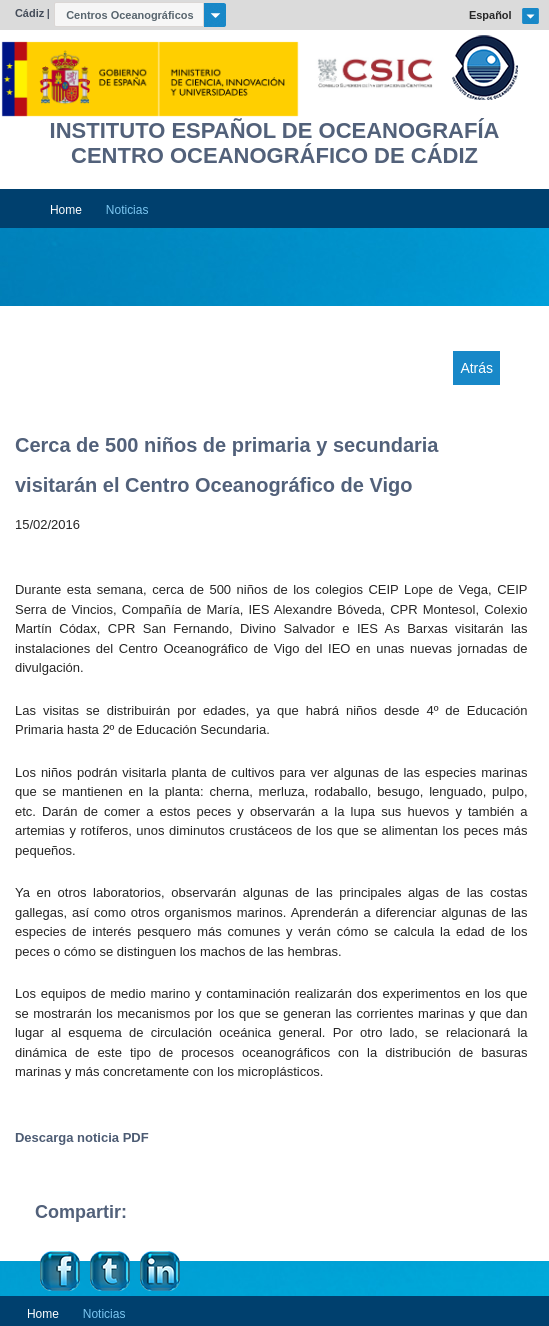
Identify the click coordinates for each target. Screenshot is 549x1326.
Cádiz (29, 13)
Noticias (127, 210)
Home (66, 210)
